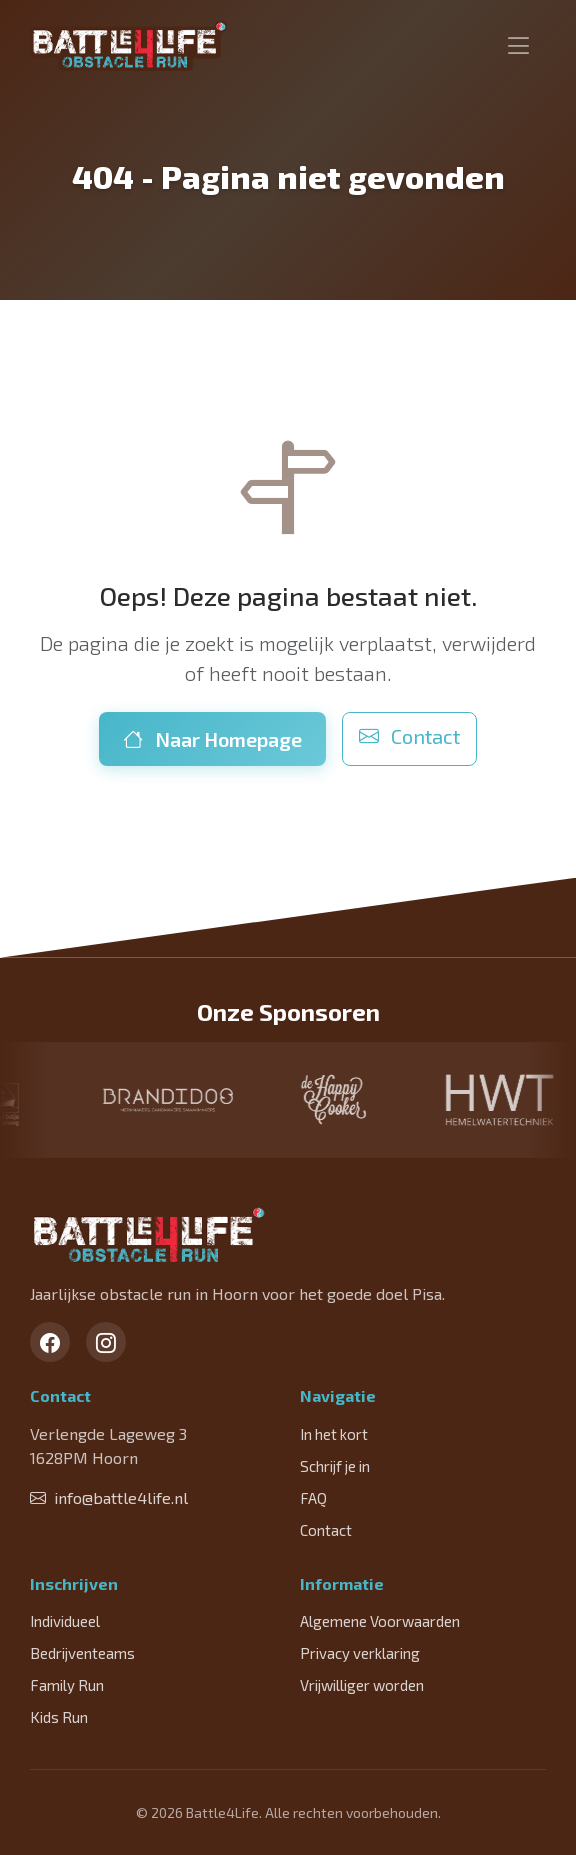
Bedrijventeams (82, 1653)
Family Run (67, 1685)
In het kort (334, 1434)
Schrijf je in (335, 1466)
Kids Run (59, 1717)
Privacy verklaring (360, 1653)
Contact (409, 736)
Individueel (65, 1621)
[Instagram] (106, 1342)
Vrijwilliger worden (362, 1685)
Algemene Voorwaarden (380, 1621)
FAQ (313, 1498)
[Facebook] (50, 1342)
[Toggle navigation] (518, 45)
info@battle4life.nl (109, 1497)
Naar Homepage (212, 739)
